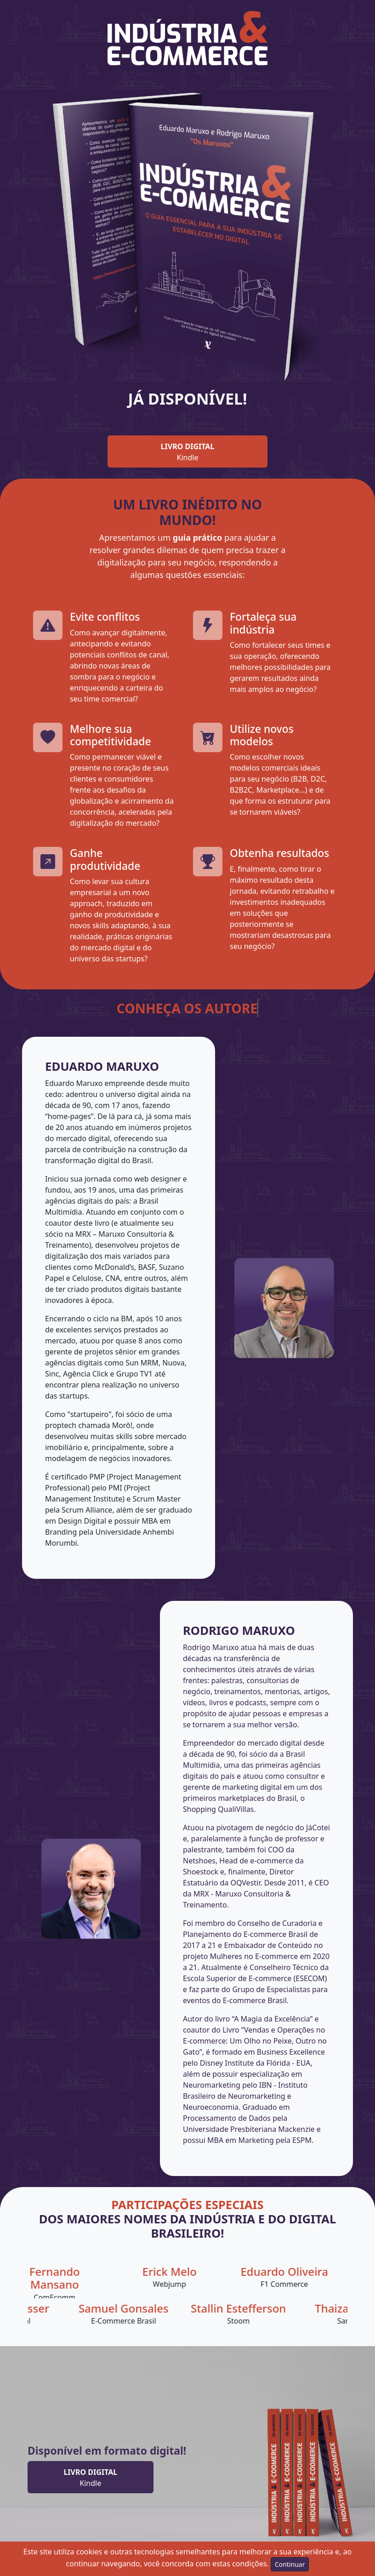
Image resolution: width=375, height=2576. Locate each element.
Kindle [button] (188, 452)
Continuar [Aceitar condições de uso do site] (290, 2564)
